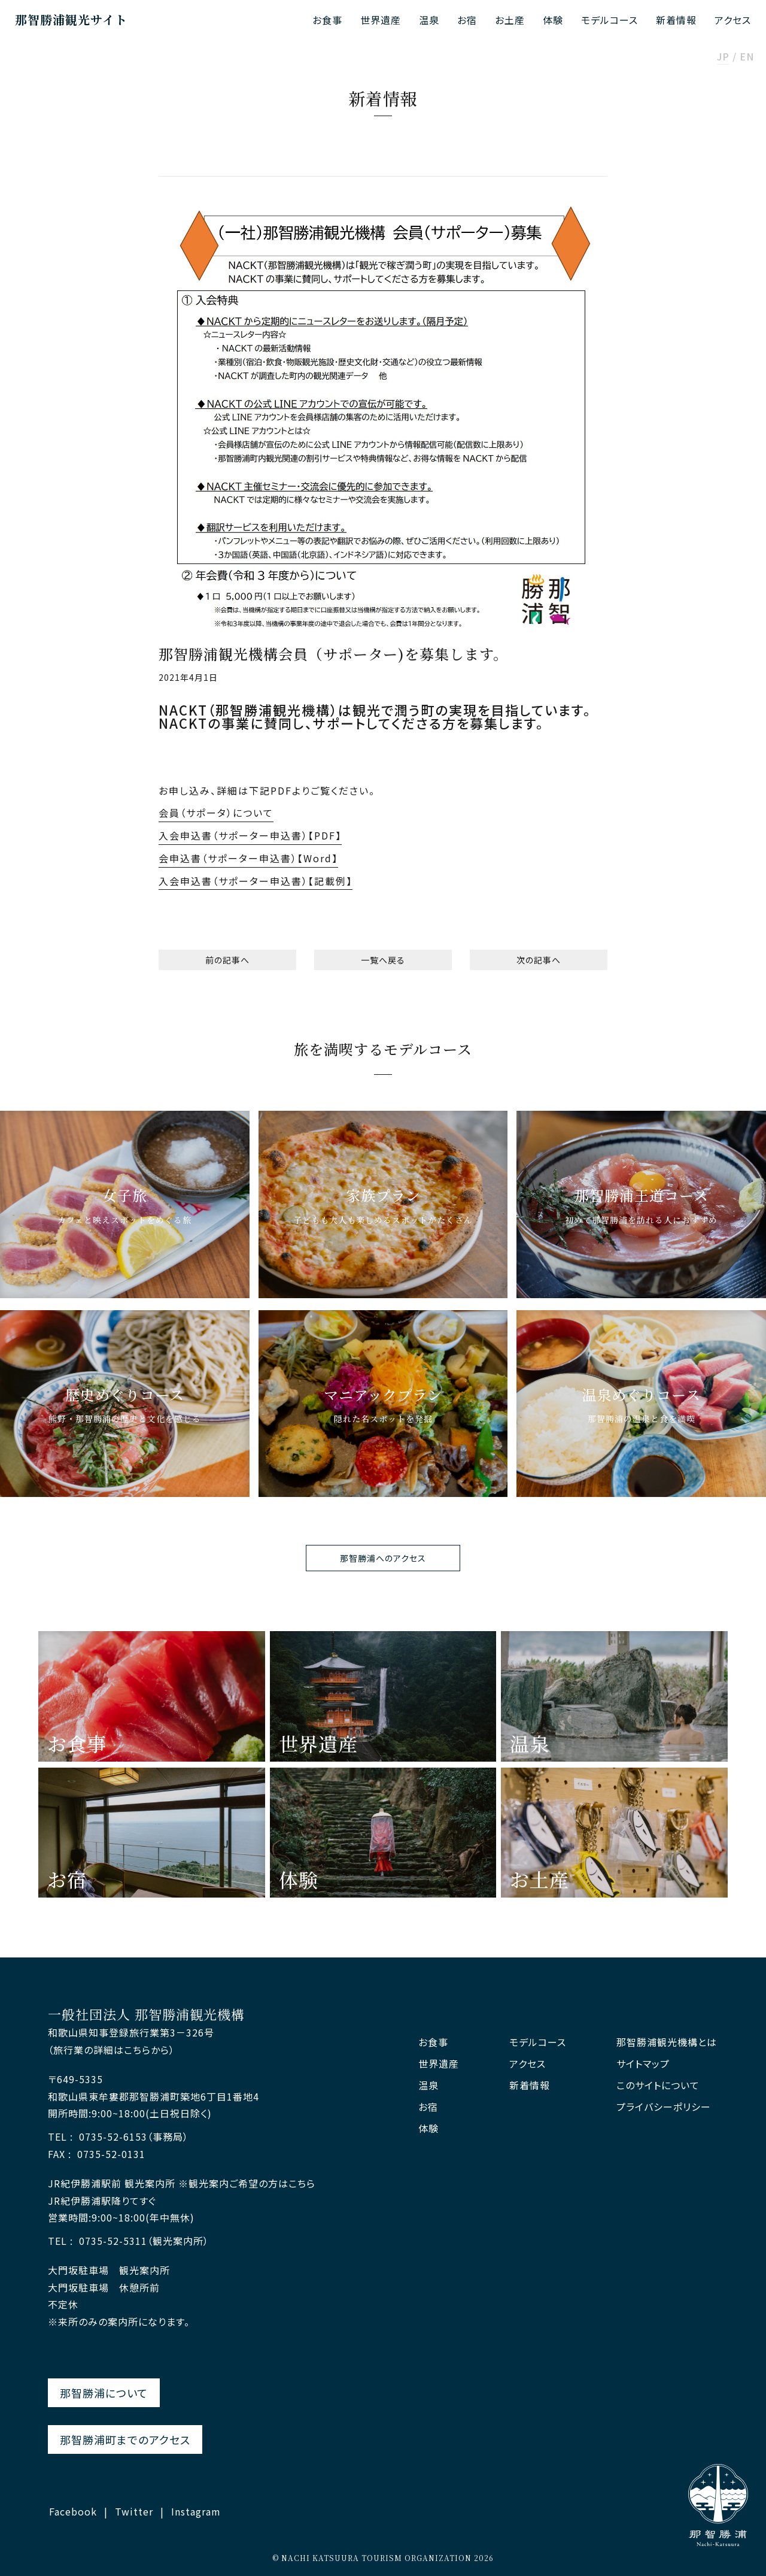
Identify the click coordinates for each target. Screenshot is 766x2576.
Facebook (73, 2511)
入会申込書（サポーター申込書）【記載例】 (255, 881)
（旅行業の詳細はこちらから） (111, 2049)
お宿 (467, 20)
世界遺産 (380, 20)
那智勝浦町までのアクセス (125, 2439)
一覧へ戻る (383, 960)
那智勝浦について (104, 2393)
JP (723, 57)
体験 (553, 20)
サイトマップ (643, 2064)
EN (747, 57)
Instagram (196, 2511)
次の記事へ (538, 960)
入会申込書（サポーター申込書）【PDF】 (250, 835)
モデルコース (609, 20)
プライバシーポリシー (663, 2107)
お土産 (510, 20)
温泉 (429, 20)
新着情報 (676, 20)
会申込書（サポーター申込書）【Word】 (248, 858)
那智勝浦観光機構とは (666, 2042)
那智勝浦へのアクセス (383, 1558)
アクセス (733, 20)
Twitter (134, 2511)
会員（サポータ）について (216, 812)
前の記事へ (227, 960)
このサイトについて (658, 2085)
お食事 (327, 20)
